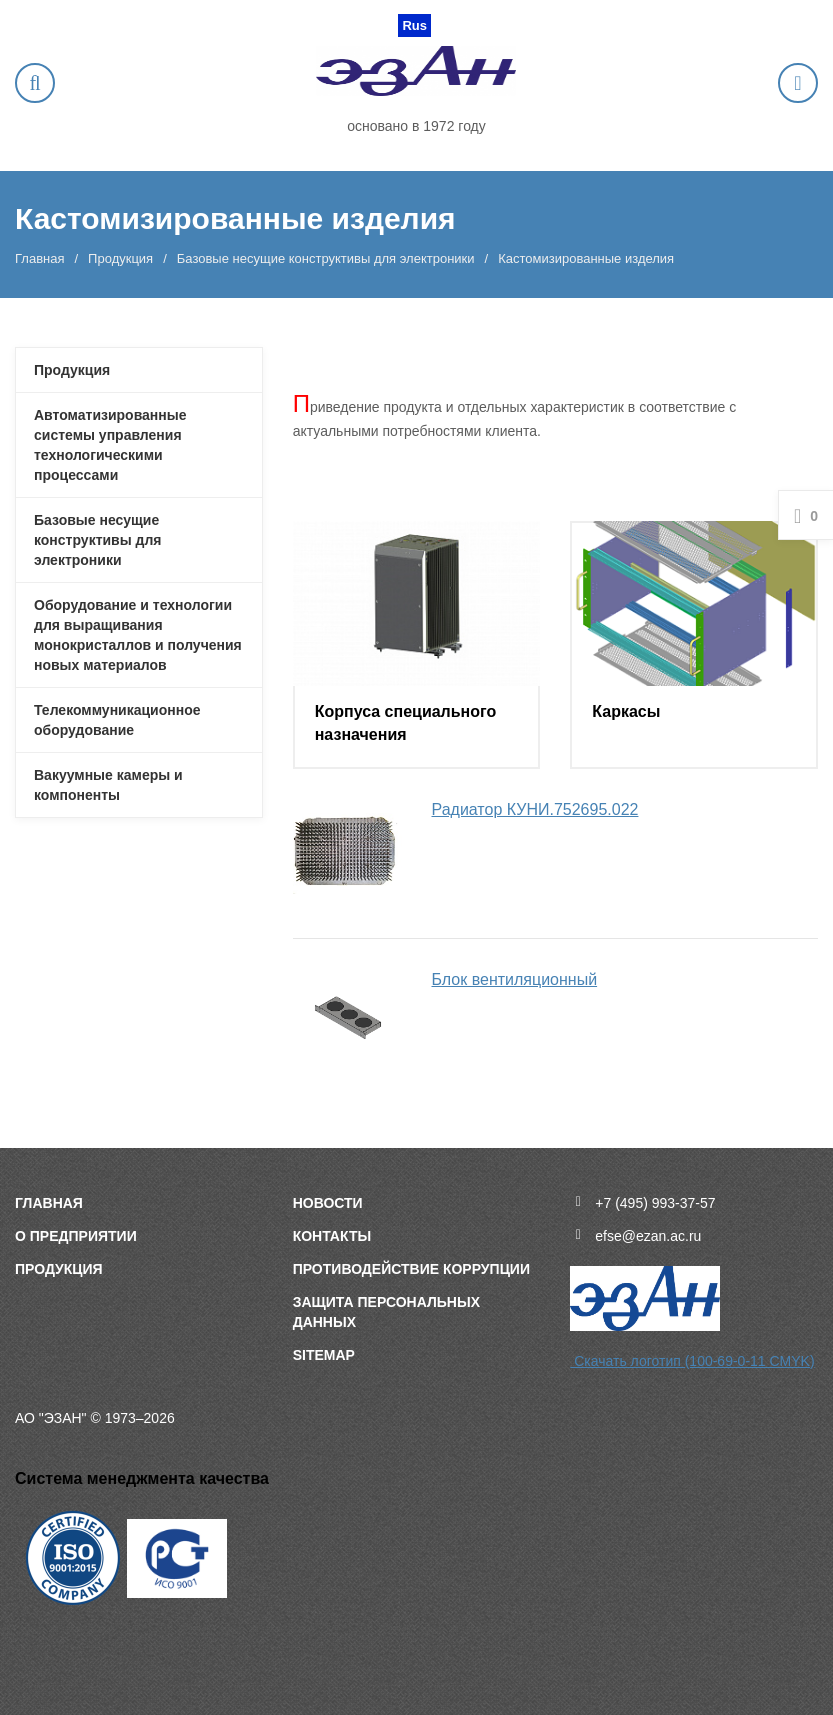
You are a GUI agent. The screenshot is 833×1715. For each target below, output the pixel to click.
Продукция (120, 258)
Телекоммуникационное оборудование (117, 720)
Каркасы (626, 711)
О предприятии (76, 1236)
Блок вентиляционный (515, 979)
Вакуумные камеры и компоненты (108, 785)
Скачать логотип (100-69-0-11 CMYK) (692, 1361)
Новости (328, 1203)
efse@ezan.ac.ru (648, 1236)
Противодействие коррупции (411, 1269)
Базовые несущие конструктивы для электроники (326, 258)
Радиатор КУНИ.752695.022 (535, 809)
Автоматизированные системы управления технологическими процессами (110, 445)
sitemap (324, 1355)
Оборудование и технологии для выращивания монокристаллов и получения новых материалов (138, 635)
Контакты (332, 1236)
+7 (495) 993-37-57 (655, 1203)
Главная (39, 258)
